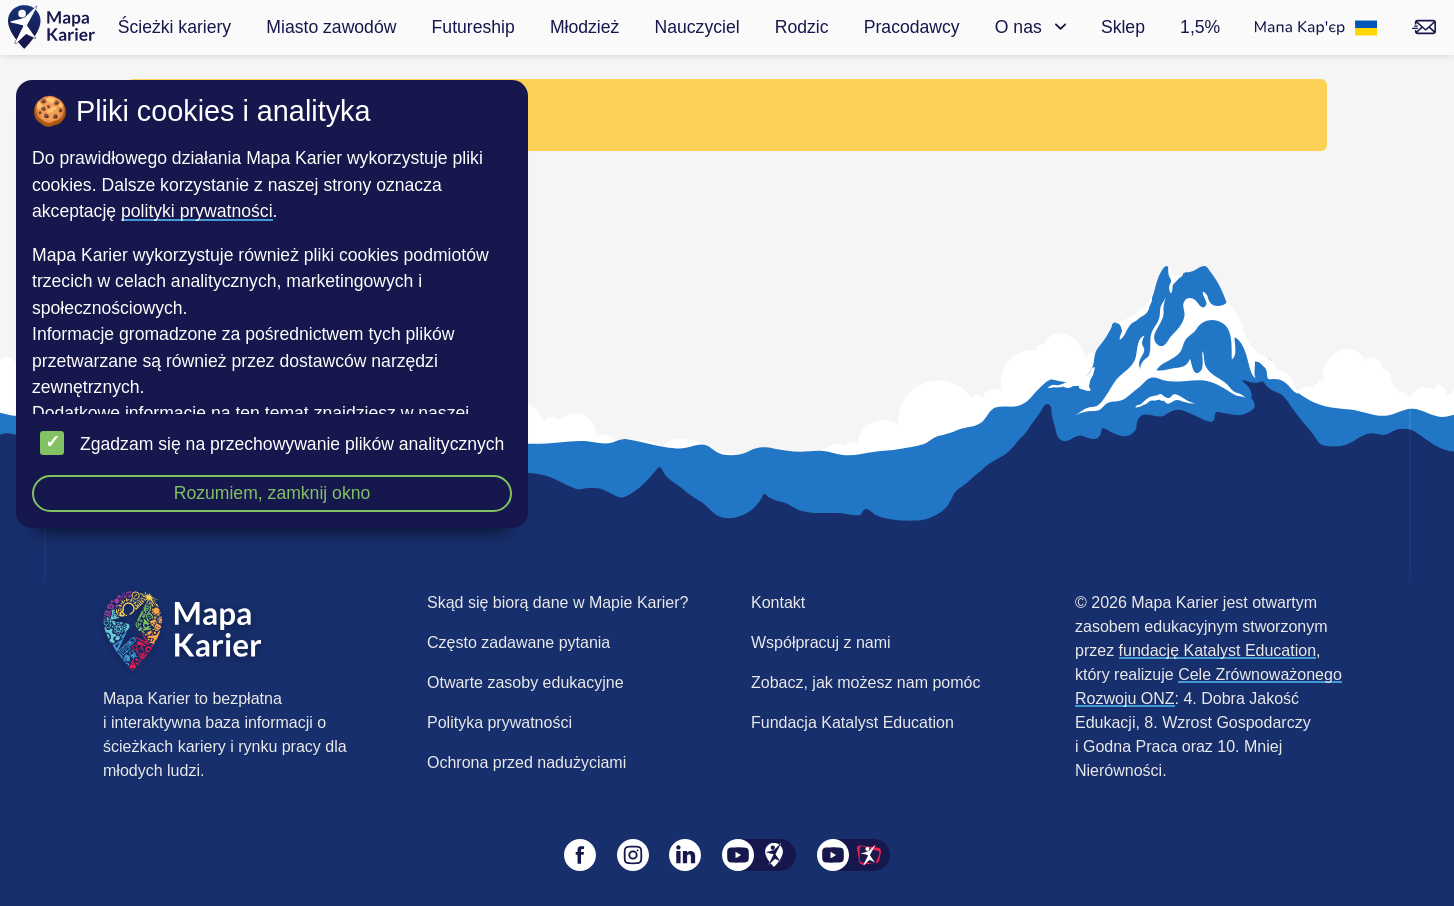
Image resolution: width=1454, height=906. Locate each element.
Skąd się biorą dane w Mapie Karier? (557, 602)
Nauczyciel (697, 27)
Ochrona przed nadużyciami (526, 762)
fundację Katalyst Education (1217, 650)
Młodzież (584, 27)
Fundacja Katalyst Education (852, 722)
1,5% (1200, 27)
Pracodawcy (912, 27)
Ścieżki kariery (174, 27)
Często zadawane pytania (518, 642)
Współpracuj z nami (821, 642)
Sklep (1123, 27)
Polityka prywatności (499, 722)
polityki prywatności (197, 211)
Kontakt (778, 602)
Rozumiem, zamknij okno (272, 493)
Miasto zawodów (331, 27)
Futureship (473, 27)
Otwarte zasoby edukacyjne (525, 682)
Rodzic (802, 27)
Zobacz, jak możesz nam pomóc (865, 682)
